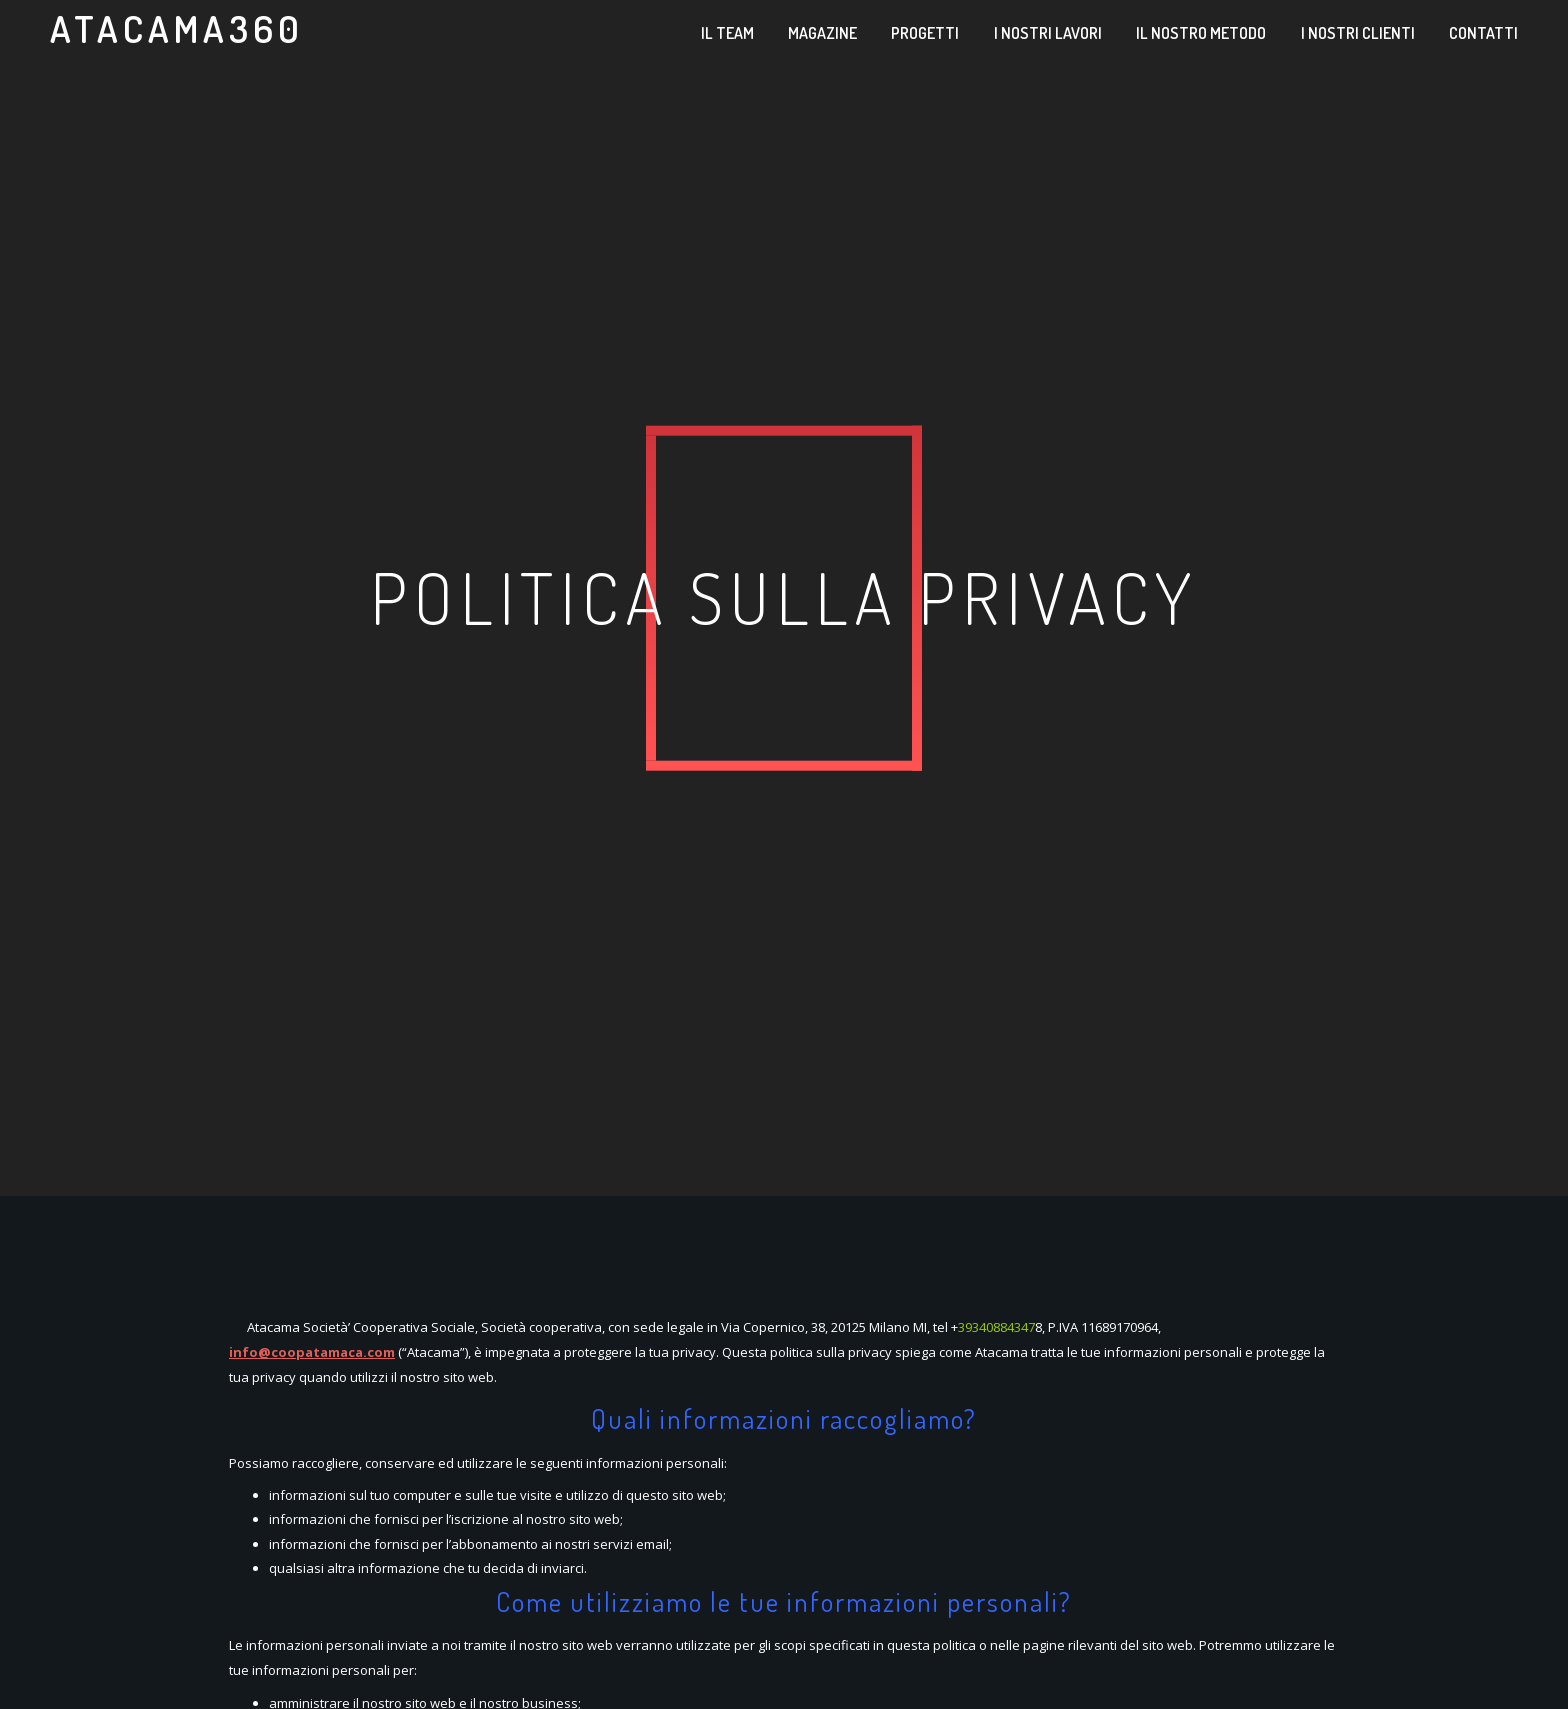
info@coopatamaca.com (312, 1352)
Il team (727, 33)
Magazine (822, 33)
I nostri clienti (1358, 33)
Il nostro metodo (1201, 33)
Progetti (925, 33)
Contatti (1483, 33)
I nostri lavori (1048, 33)
